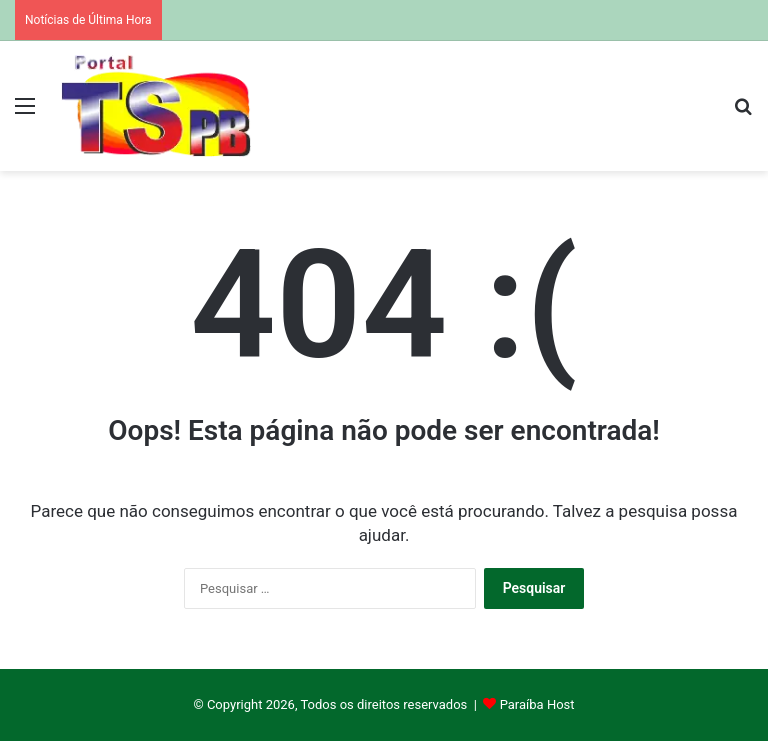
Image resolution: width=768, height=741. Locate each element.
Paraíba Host (537, 704)
